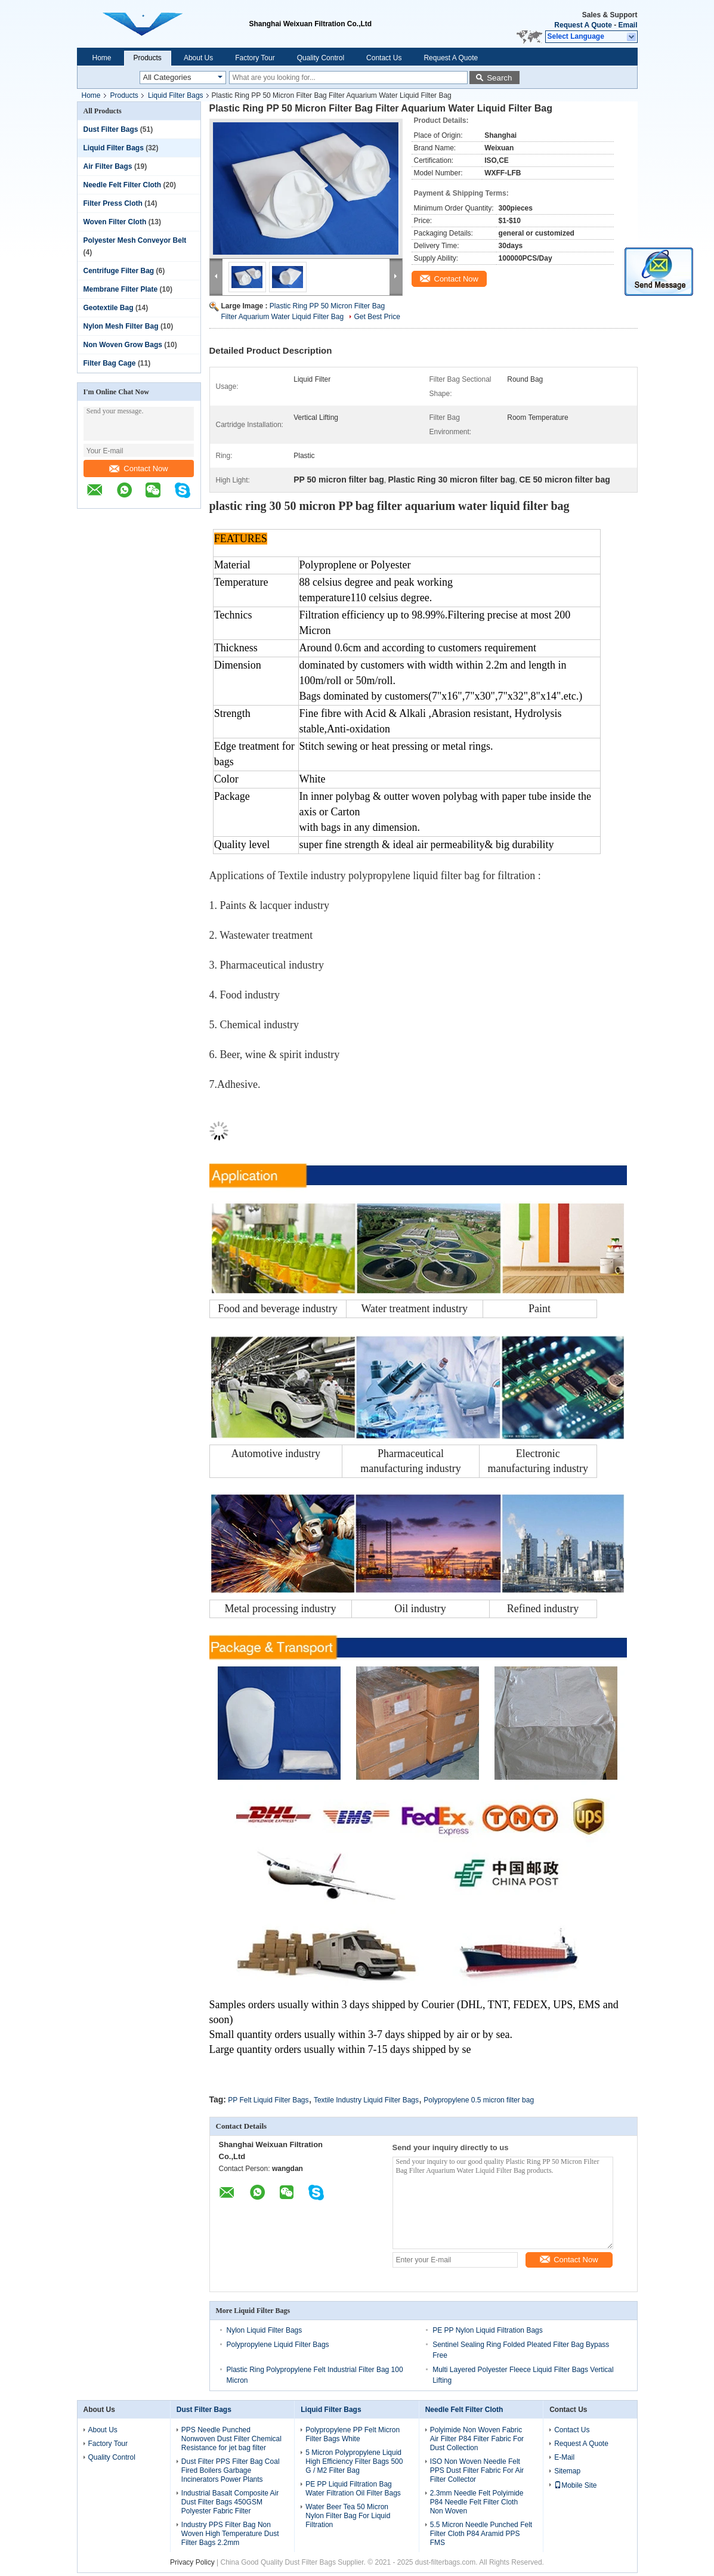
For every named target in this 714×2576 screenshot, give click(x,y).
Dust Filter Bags (111, 129)
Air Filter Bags (108, 166)
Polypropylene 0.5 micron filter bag (479, 2100)
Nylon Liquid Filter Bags (264, 2330)
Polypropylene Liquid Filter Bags (278, 2344)
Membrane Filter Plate (121, 289)
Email (627, 25)
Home (102, 58)
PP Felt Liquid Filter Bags (268, 2100)
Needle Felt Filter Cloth (123, 185)
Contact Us (383, 58)
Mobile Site (575, 2485)
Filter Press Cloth (113, 203)
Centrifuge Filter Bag (119, 271)
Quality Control (320, 58)
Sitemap (567, 2471)
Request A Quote (582, 25)
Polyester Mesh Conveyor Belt (135, 240)
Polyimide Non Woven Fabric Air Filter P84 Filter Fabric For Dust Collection (477, 2439)
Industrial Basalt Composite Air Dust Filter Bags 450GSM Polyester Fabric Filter (230, 2502)
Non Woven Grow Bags (123, 345)
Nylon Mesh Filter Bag (121, 326)
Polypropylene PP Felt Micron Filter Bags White (352, 2434)
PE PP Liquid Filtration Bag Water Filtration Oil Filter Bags (353, 2488)
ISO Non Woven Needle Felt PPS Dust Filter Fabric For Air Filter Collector (477, 2470)
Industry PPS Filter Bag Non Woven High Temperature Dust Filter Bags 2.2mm (230, 2534)
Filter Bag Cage (110, 363)
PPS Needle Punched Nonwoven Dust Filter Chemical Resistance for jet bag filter (231, 2439)
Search (499, 77)
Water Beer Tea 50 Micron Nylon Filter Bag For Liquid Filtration (347, 2516)
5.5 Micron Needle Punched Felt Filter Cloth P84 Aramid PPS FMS (481, 2534)
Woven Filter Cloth (115, 222)
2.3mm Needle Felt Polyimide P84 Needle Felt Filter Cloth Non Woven (477, 2502)
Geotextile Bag (109, 308)
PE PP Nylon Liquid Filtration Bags (487, 2330)
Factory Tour (254, 58)
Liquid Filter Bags (175, 95)
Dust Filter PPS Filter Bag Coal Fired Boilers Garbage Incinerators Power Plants (230, 2470)
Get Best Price (377, 317)
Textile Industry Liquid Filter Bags (366, 2100)
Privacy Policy (192, 2562)
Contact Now (138, 468)
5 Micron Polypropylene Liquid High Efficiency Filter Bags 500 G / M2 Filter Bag (354, 2461)
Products (148, 58)
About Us (198, 58)
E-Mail (564, 2457)
